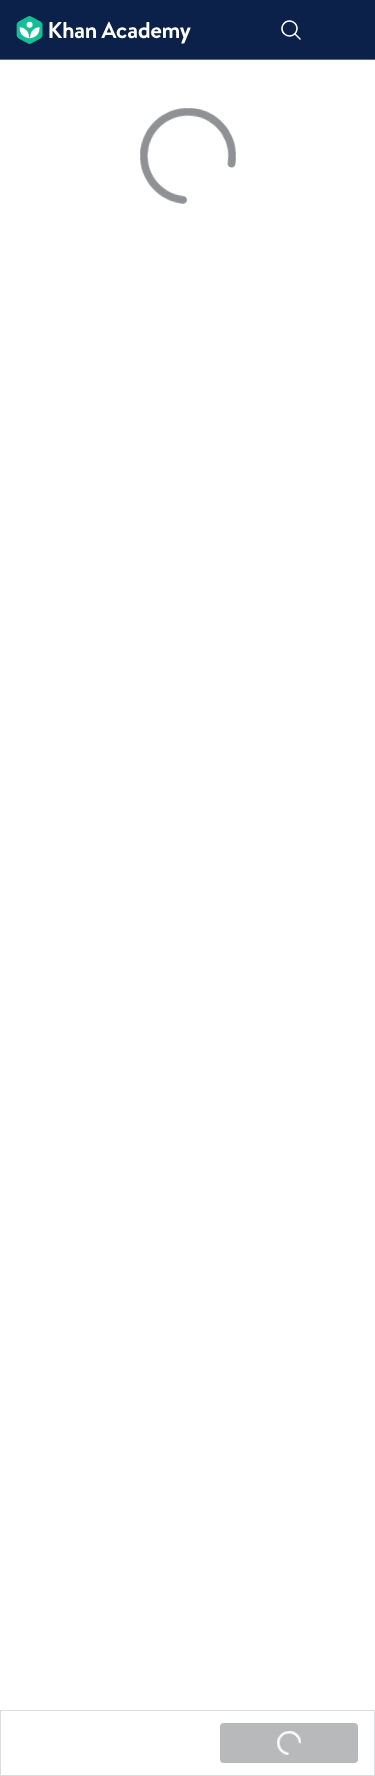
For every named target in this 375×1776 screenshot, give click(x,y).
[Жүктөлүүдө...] (289, 1743)
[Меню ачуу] (347, 30)
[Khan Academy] (95, 30)
